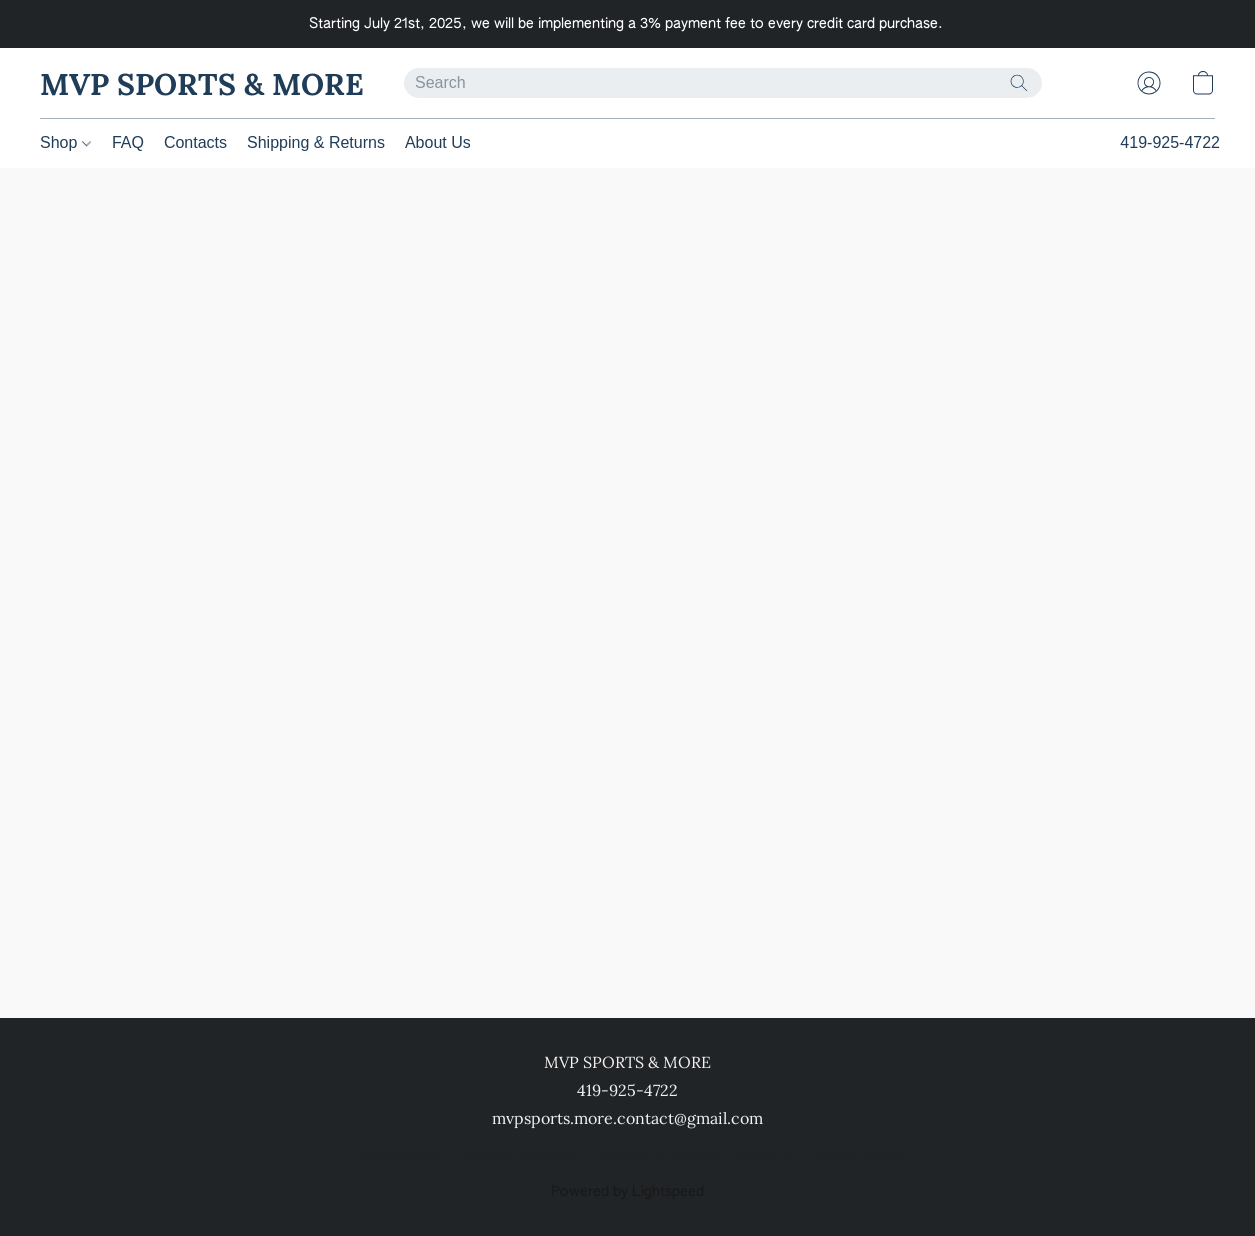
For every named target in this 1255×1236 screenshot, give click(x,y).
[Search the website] (1019, 83)
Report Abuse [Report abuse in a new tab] (859, 1156)
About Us (438, 142)
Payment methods (517, 1156)
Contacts (195, 142)
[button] (202, 83)
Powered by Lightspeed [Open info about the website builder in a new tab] (627, 1192)
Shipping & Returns (316, 142)
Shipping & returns (656, 1156)
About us (765, 1156)
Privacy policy (394, 1156)
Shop (65, 142)
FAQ (128, 142)
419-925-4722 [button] (1170, 142)
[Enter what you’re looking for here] (723, 83)
